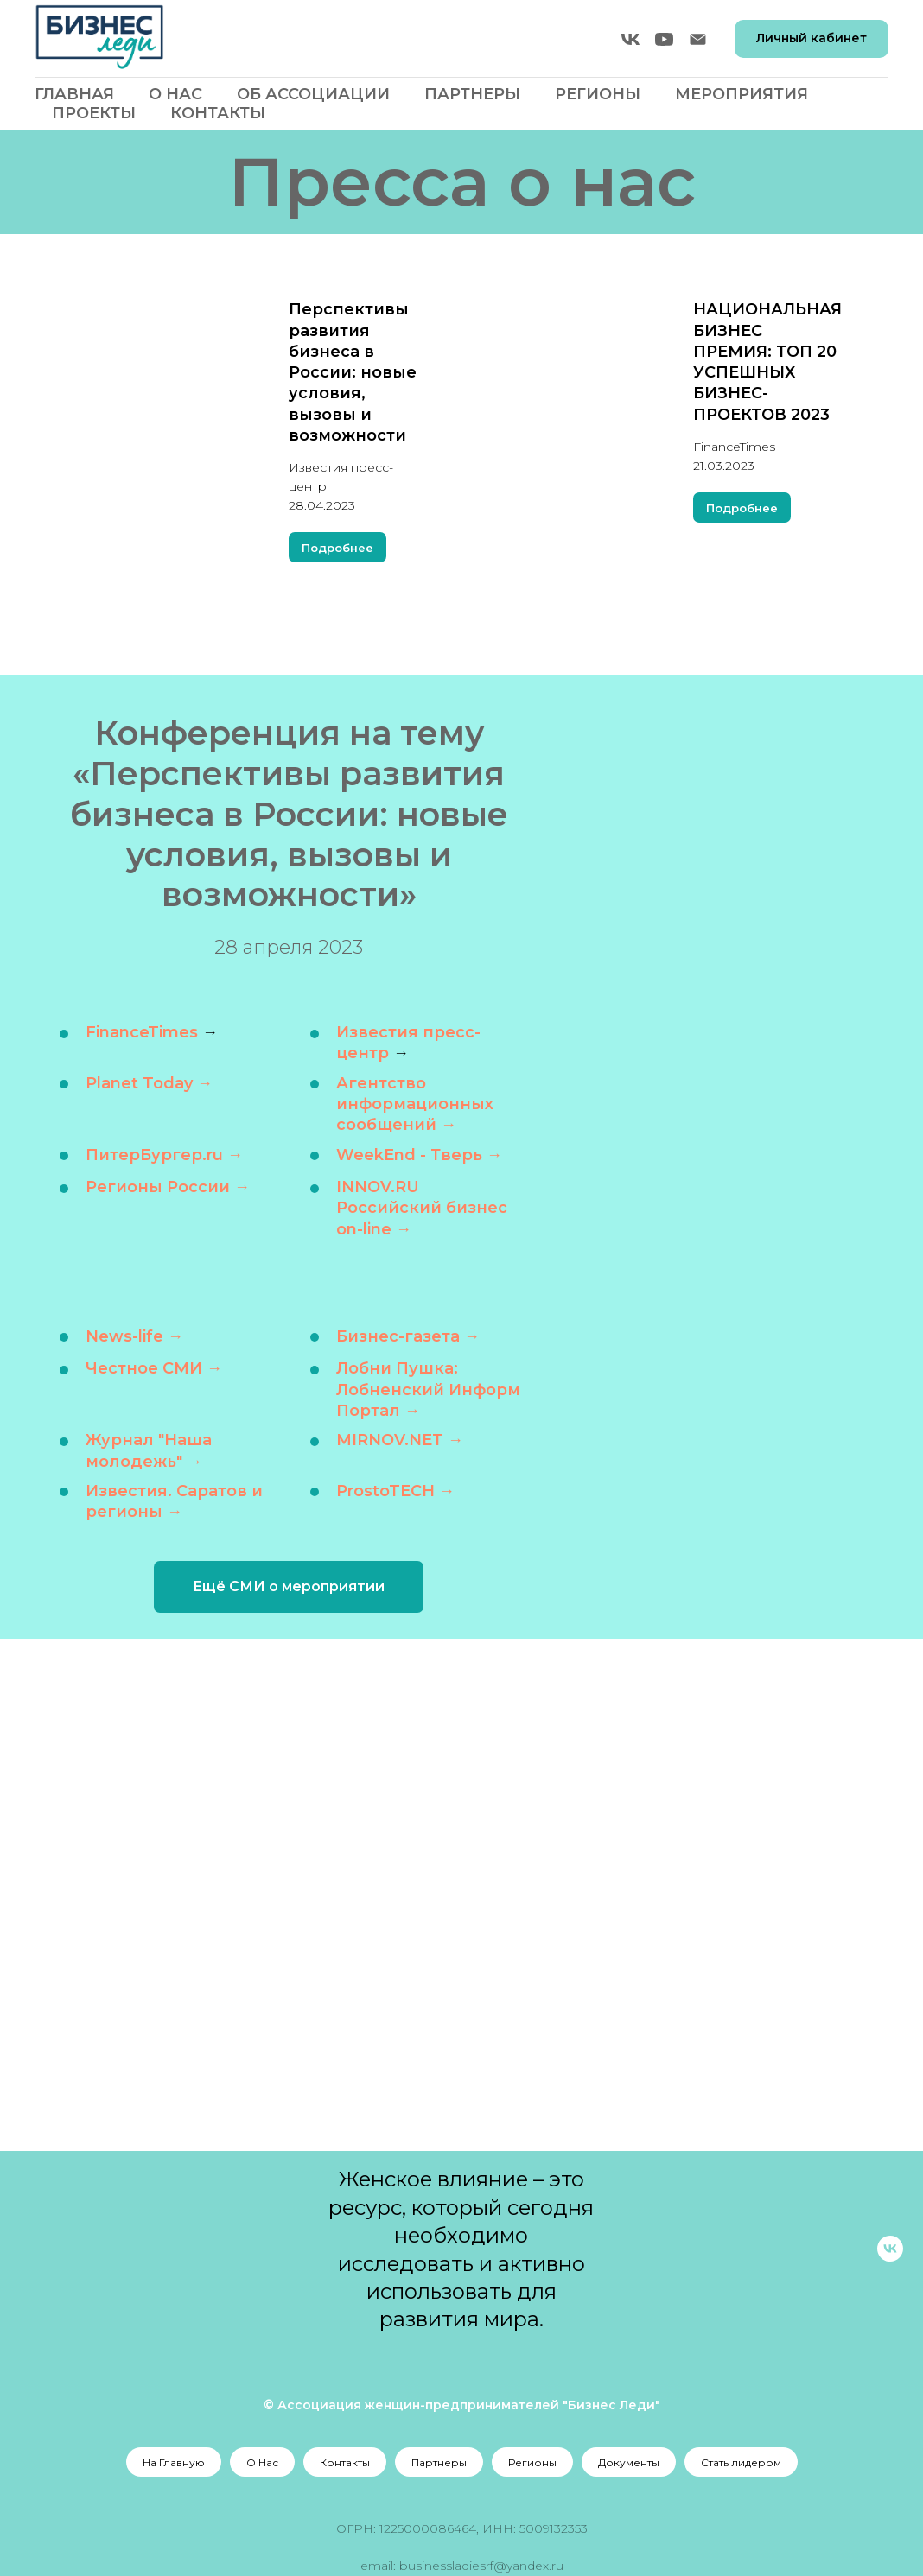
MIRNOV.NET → (399, 1440)
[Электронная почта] (698, 39)
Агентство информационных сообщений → (414, 1104)
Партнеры (472, 94)
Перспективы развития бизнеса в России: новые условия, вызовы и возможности (353, 372)
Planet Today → (149, 1083)
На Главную (174, 2462)
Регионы (532, 2462)
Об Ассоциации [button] (313, 94)
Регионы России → (168, 1186)
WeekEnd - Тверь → (419, 1154)
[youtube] (664, 39)
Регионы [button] (597, 94)
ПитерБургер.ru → (164, 1154)
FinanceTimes (142, 1032)
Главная (74, 94)
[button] (288, 1587)
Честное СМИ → (154, 1368)
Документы (628, 2462)
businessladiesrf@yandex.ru (481, 2565)
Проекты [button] (94, 113)
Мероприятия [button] (741, 94)
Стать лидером (741, 2462)
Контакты (217, 113)
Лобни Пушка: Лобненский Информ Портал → (428, 1389)
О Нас (175, 94)
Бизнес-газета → (408, 1336)
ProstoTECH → (395, 1491)
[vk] (630, 39)
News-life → (134, 1336)
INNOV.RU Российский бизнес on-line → (421, 1208)
